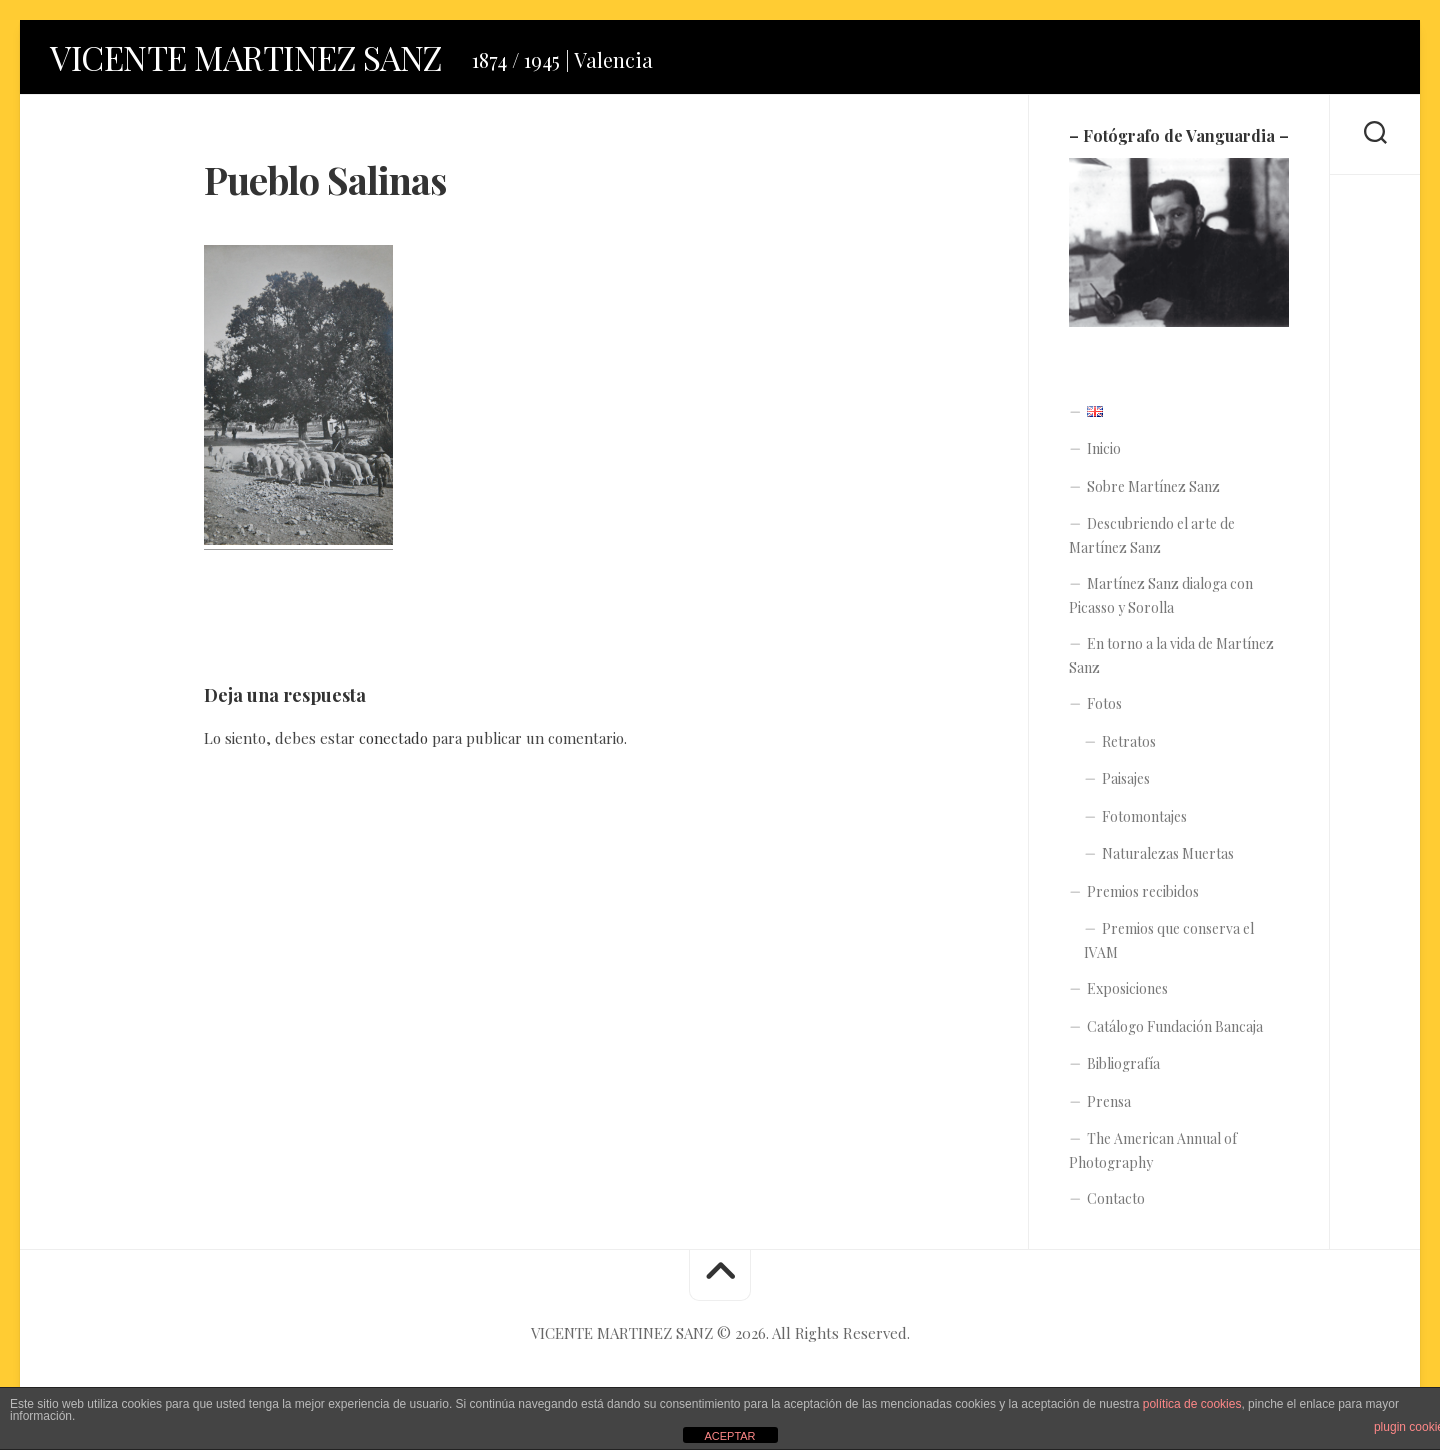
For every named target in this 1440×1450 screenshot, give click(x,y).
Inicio (1104, 454)
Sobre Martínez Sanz (1153, 491)
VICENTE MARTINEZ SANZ (262, 60)
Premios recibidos (1143, 896)
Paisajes (1126, 784)
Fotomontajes (1144, 821)
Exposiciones (1127, 994)
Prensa (1109, 1106)
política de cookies (1192, 1404)
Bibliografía (1123, 1069)
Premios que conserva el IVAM (1169, 946)
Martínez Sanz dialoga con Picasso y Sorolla (1161, 601)
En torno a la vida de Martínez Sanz (1171, 661)
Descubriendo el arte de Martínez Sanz (1152, 541)
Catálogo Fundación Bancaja (1175, 1031)
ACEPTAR (729, 1436)
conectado (393, 743)
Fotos (1104, 709)
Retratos (1129, 746)
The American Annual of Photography (1153, 1156)
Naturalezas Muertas (1168, 859)
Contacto (1116, 1204)
